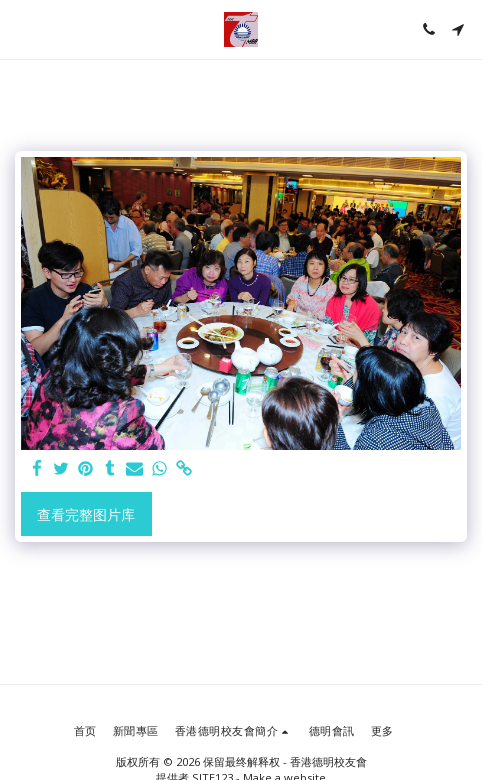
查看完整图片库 (86, 514)
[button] (22, 28)
